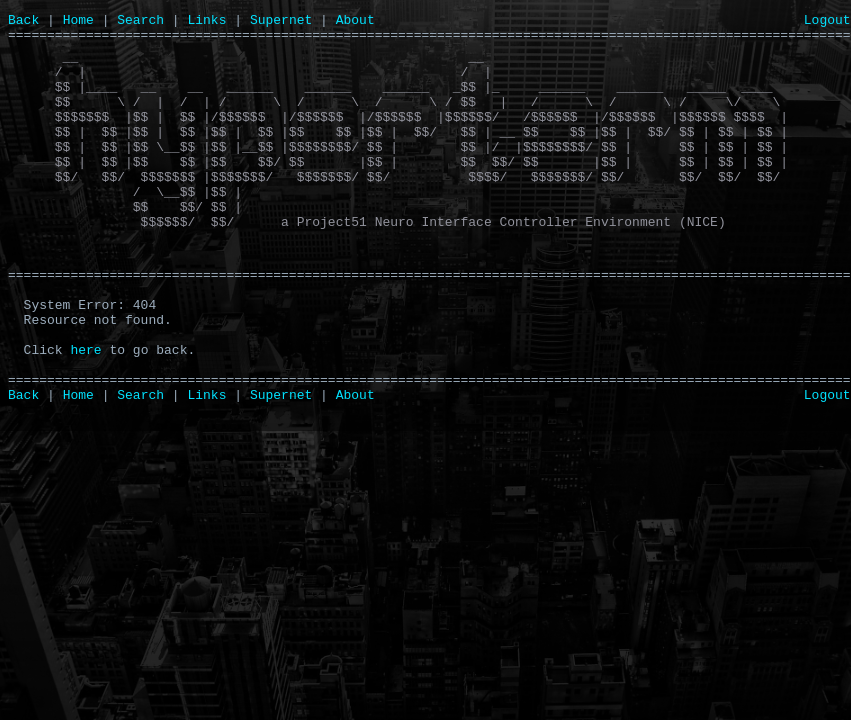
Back (23, 22)
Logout (827, 22)
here (85, 418)
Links (206, 22)
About (355, 22)
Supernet (281, 22)
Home (78, 22)
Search (140, 22)
